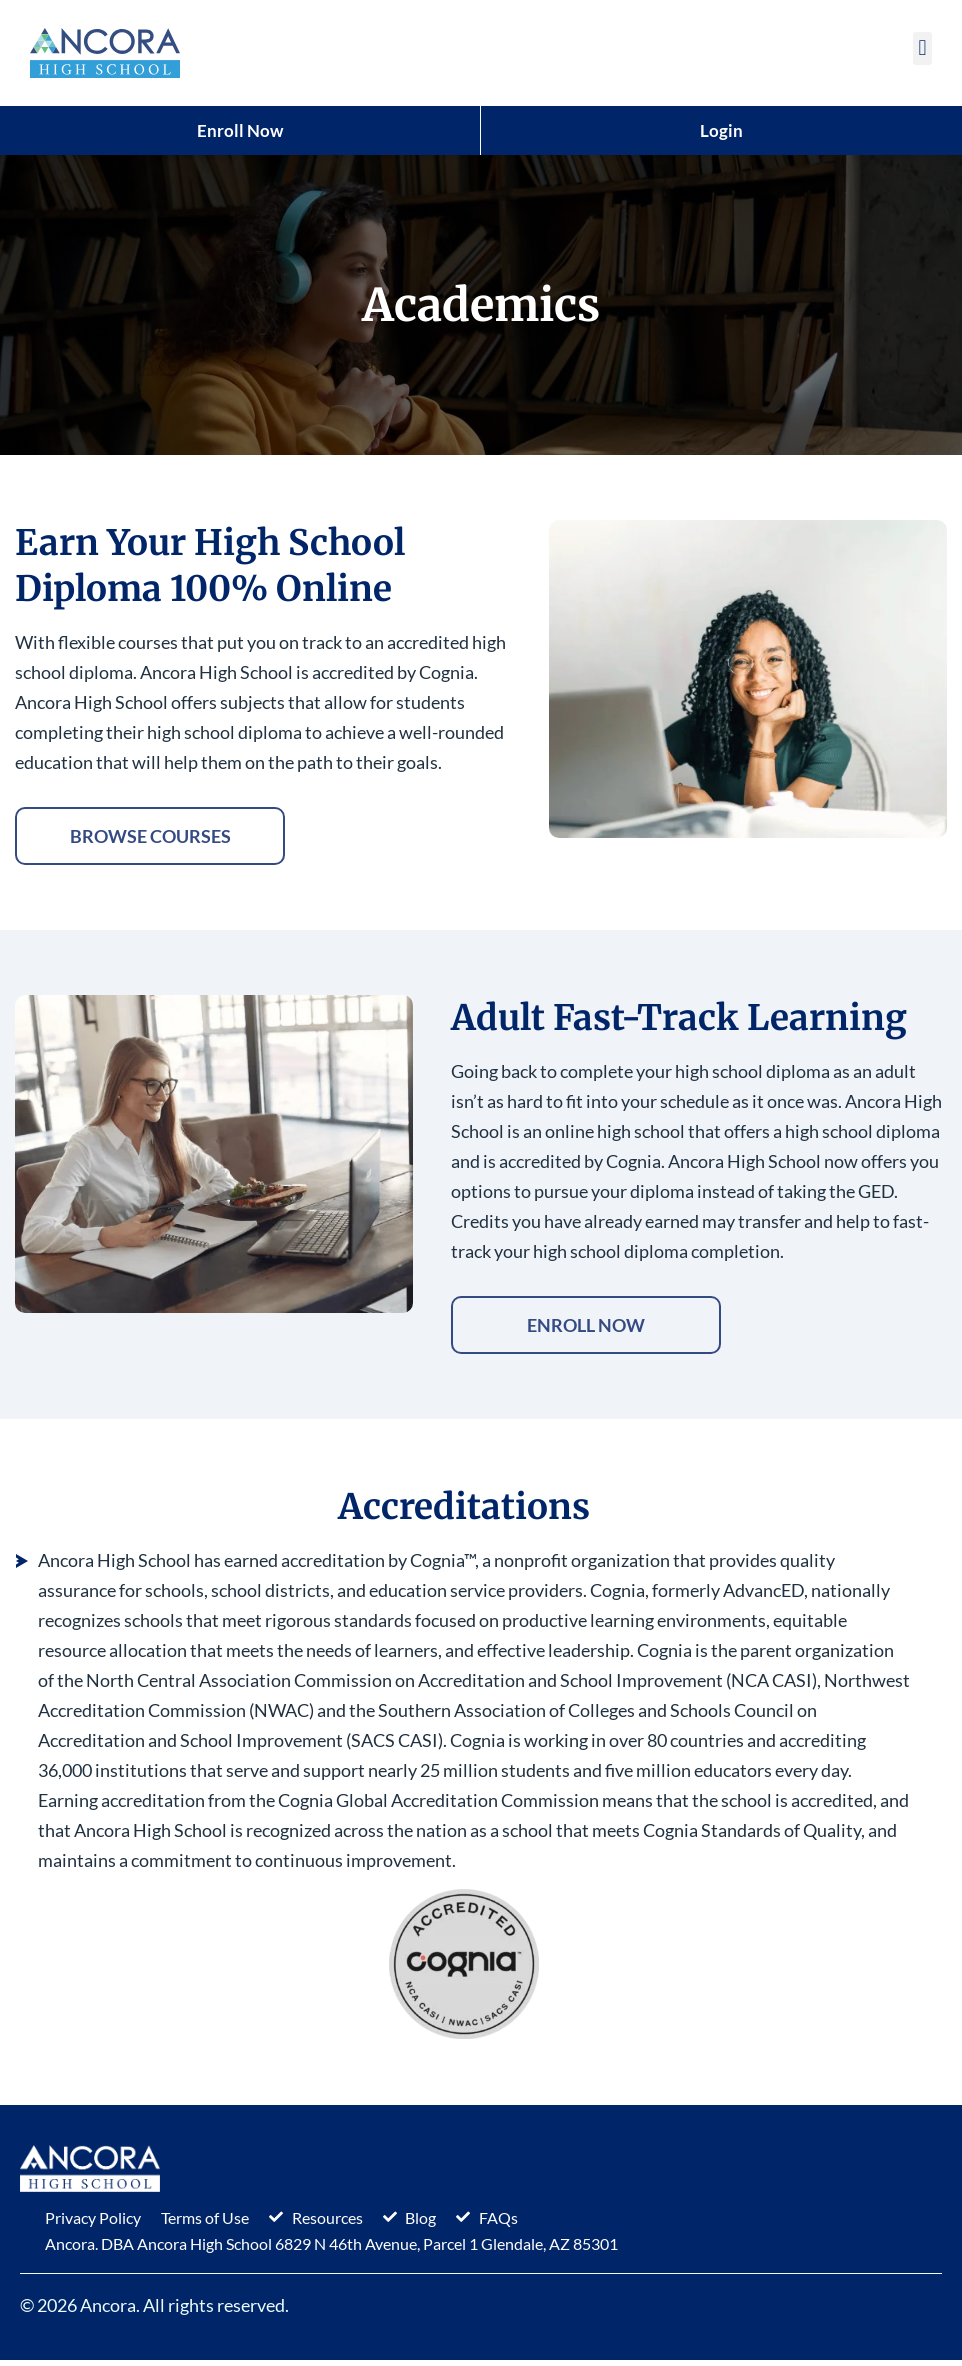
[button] (922, 48)
